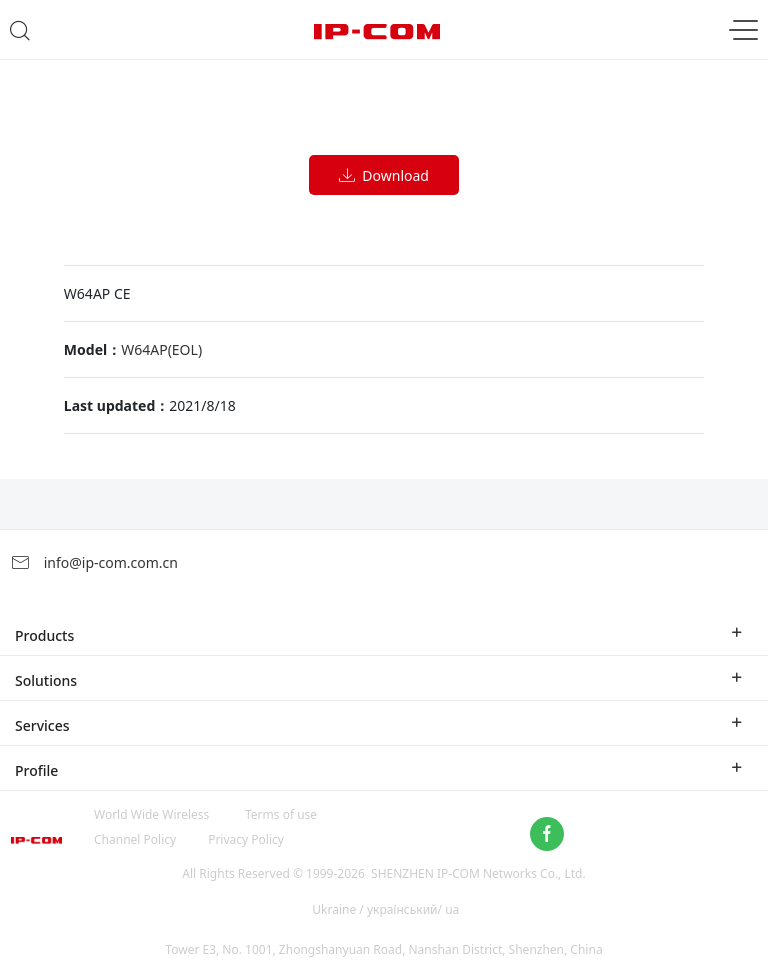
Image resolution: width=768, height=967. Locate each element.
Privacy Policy (246, 839)
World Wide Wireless (151, 814)
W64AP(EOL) (161, 349)
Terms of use (281, 814)
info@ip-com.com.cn (94, 562)
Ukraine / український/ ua (385, 909)
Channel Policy (135, 839)
